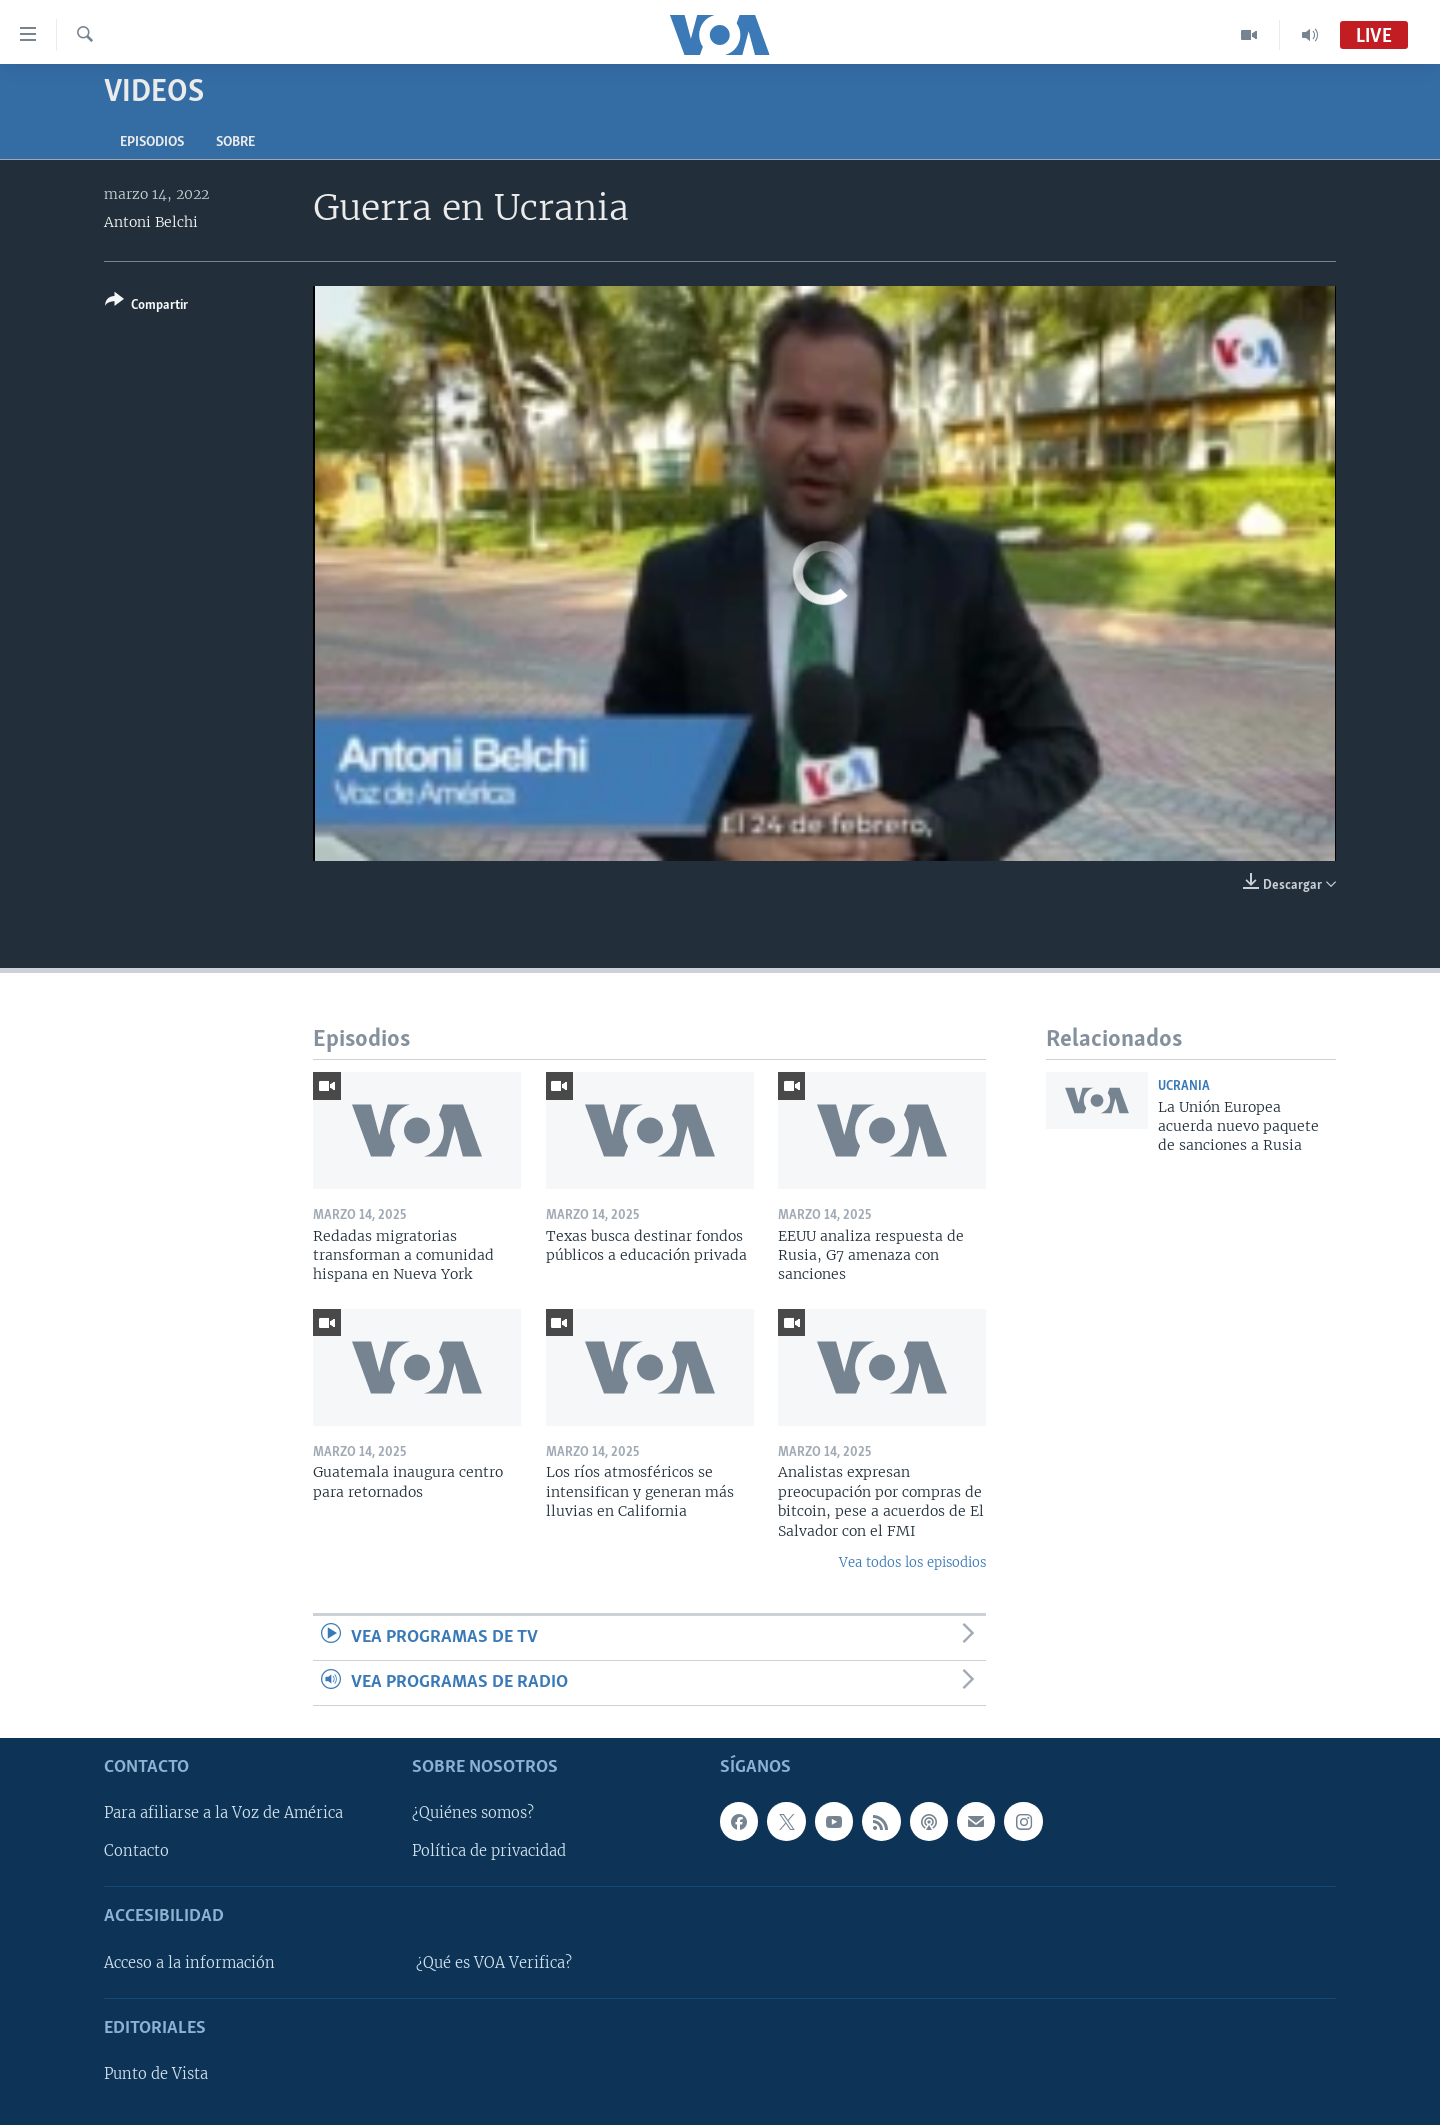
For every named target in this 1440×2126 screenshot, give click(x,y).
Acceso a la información (189, 1963)
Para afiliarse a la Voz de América (223, 1814)
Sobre (235, 142)
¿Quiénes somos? (473, 1814)
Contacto (136, 1852)
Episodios (152, 142)
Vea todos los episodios (912, 1562)
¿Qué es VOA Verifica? (494, 1963)
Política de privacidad (489, 1852)
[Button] (146, 306)
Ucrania (1184, 1086)
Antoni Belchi (151, 222)
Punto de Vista (156, 2075)
